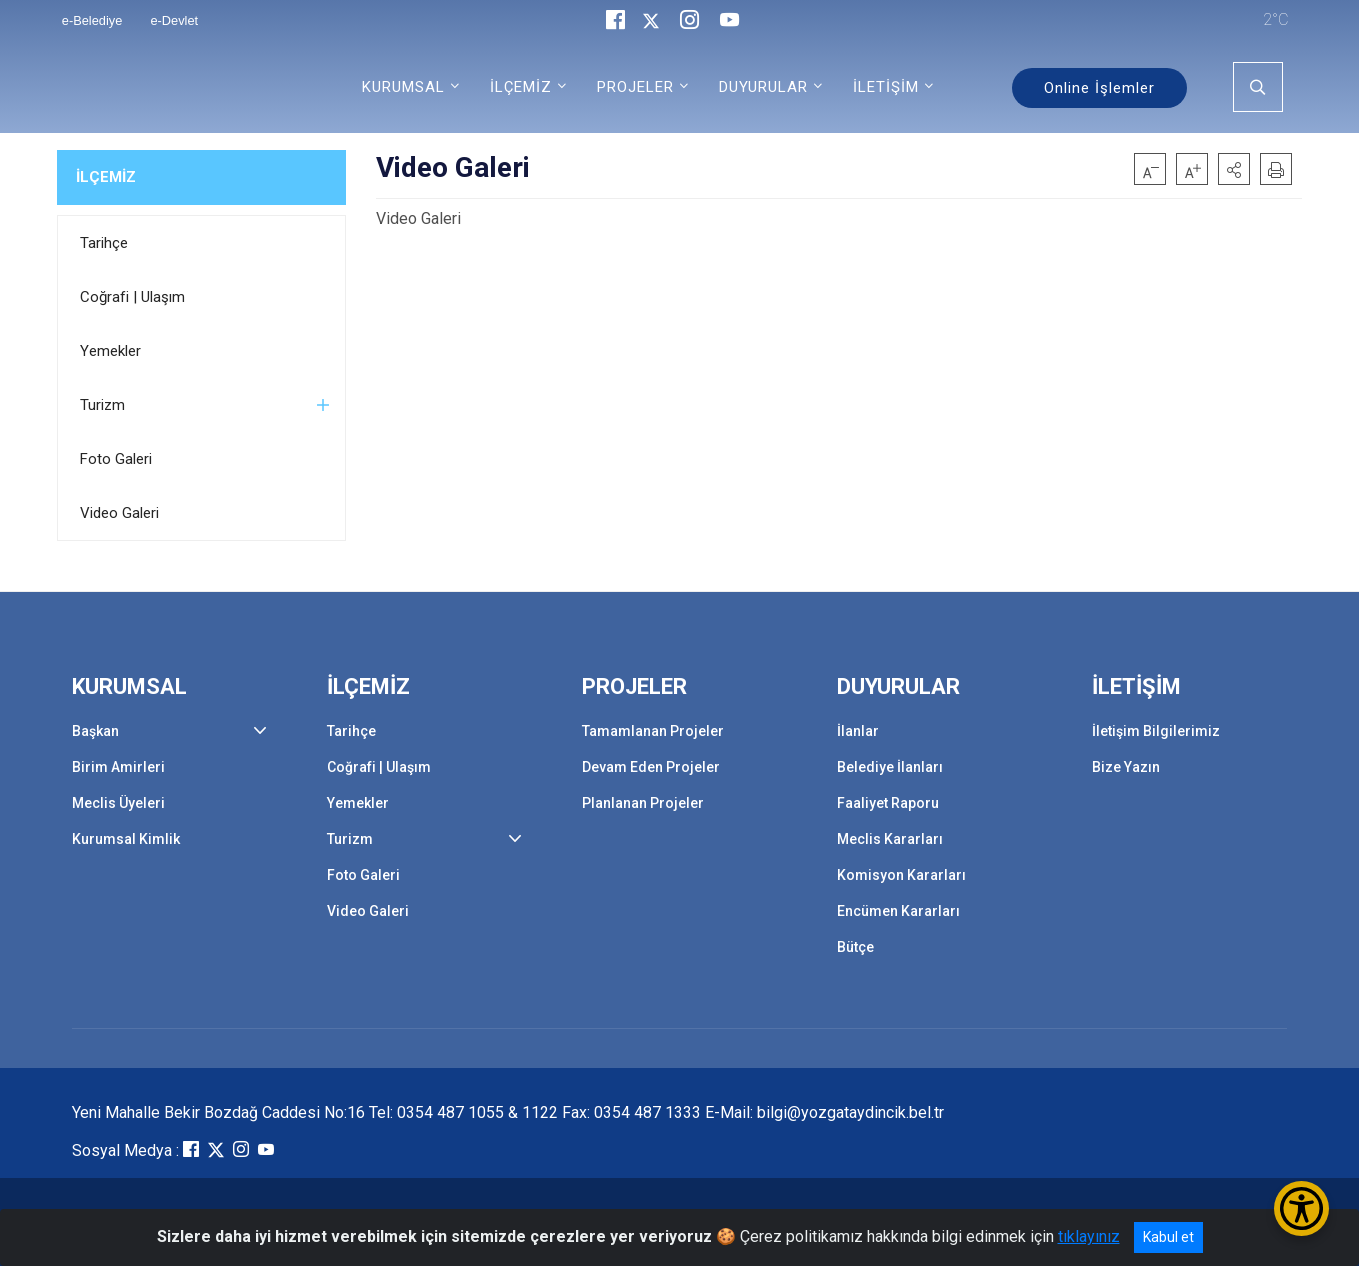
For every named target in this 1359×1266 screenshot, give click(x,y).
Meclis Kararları (890, 839)
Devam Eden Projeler (651, 767)
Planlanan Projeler (643, 803)
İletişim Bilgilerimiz (1156, 731)
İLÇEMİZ (106, 177)
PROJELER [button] (635, 87)
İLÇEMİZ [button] (521, 87)
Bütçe (855, 947)
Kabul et (1168, 1237)
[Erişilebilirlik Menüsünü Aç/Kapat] (1301, 1208)
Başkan (95, 731)
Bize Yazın (1126, 767)
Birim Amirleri (118, 767)
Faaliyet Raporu (888, 803)
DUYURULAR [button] (763, 87)
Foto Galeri (116, 459)
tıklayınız (1089, 1236)
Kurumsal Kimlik (126, 839)
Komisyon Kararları (901, 875)
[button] (1234, 169)
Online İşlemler (1099, 88)
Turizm (102, 405)
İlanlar (858, 731)
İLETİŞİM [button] (886, 87)
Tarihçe (104, 243)
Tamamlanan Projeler (653, 731)
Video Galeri (119, 513)
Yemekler (110, 351)
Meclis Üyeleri (118, 803)
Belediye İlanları (890, 767)
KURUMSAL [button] (403, 87)
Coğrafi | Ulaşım (132, 297)
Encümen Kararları (898, 911)
